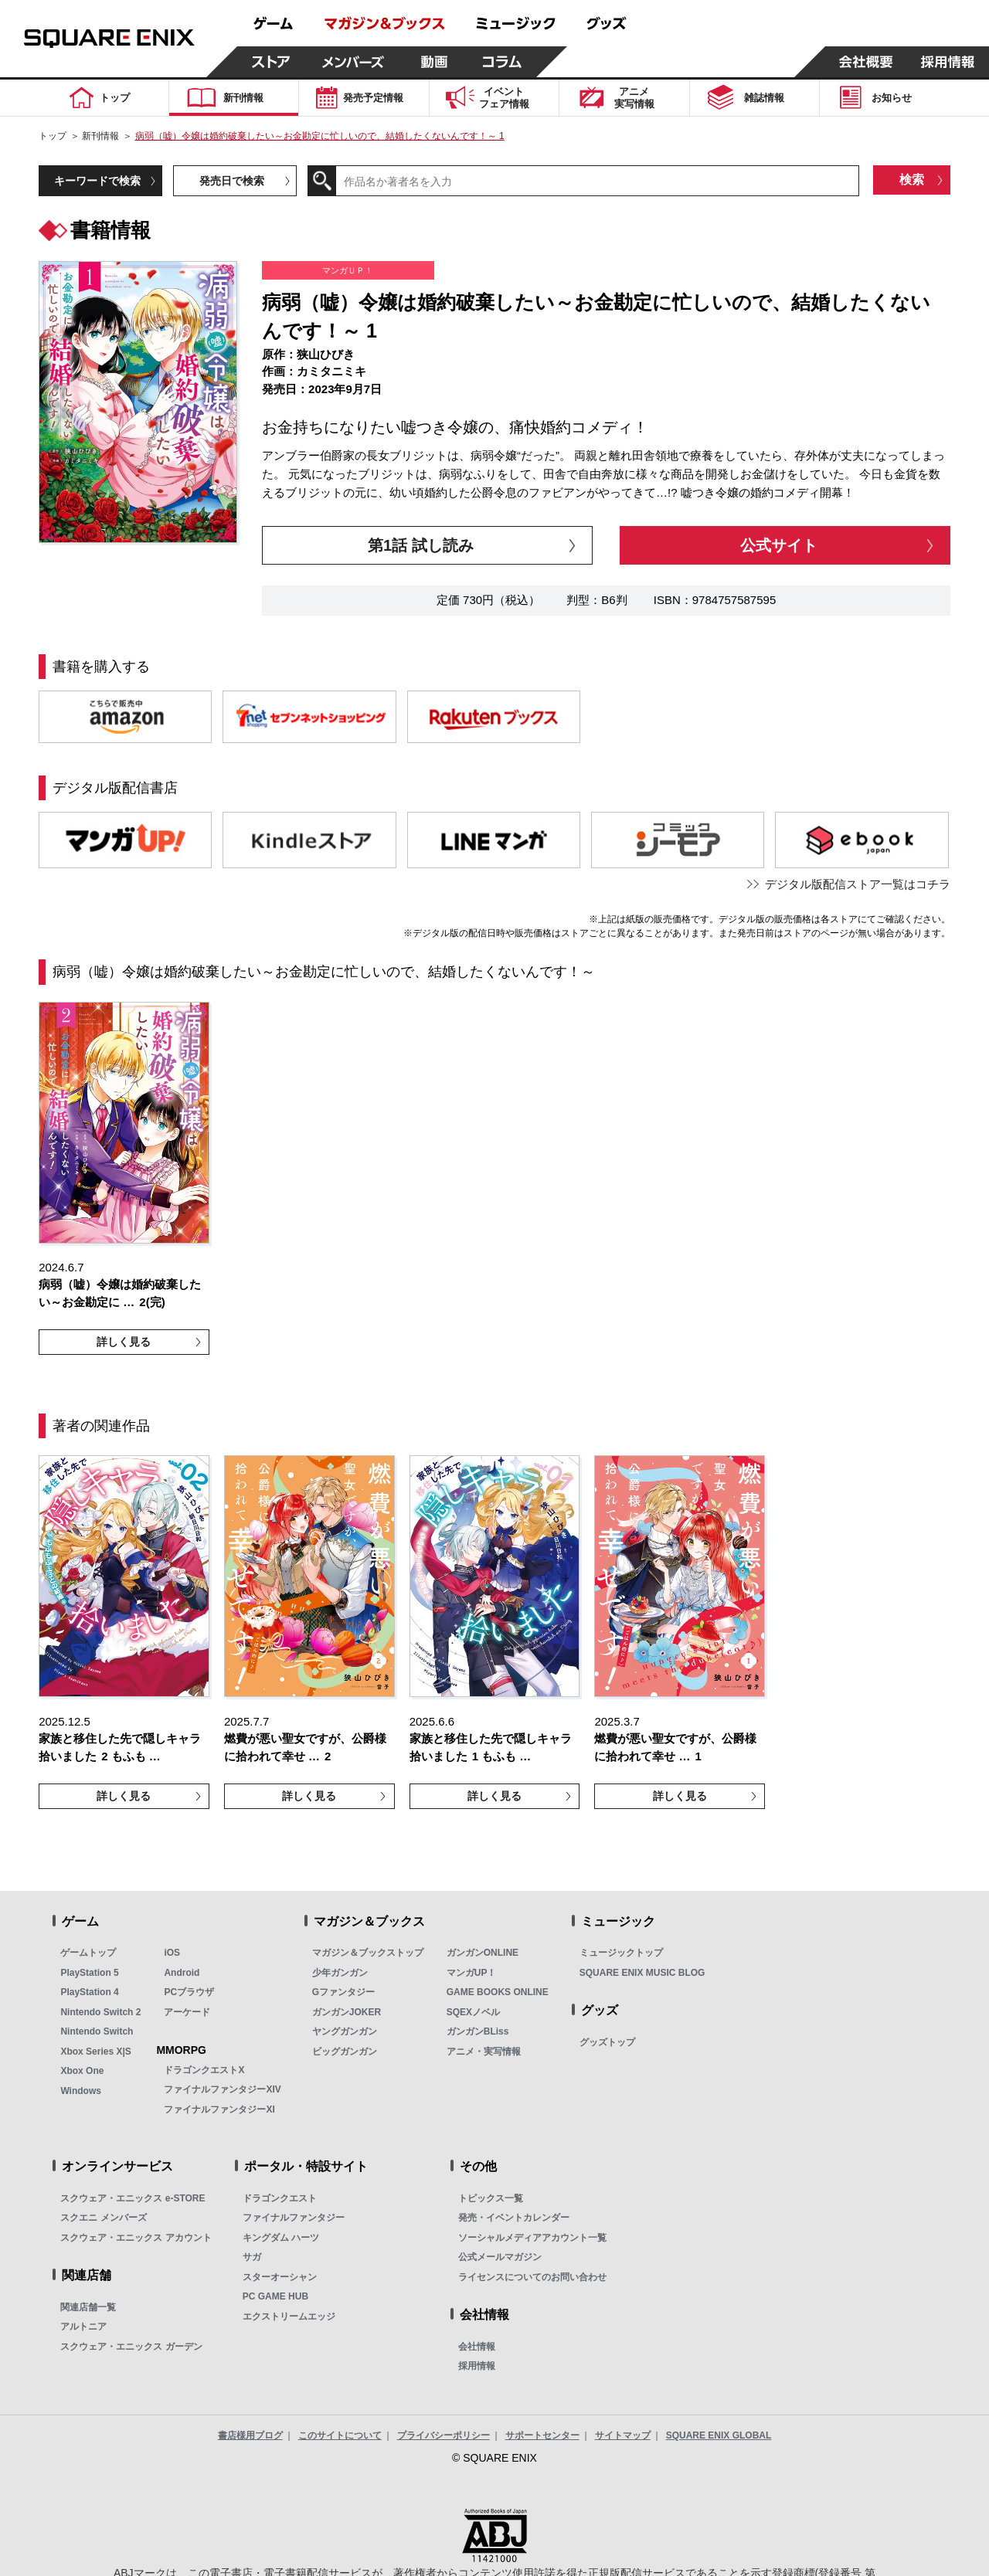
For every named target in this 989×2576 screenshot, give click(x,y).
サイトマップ (623, 2435)
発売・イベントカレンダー (513, 2217)
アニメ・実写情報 (484, 2051)
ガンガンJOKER (346, 2012)
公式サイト (778, 545)
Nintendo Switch (96, 2031)
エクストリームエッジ (289, 2316)
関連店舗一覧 (88, 2307)
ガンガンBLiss (478, 2031)
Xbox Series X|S (95, 2051)
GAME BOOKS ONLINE (498, 1992)
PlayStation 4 (89, 1992)
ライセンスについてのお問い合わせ (532, 2277)
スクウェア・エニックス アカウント (135, 2237)
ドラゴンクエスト (280, 2198)
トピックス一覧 (490, 2198)
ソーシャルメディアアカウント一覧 (532, 2237)
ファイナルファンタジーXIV (222, 2089)
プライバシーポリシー (443, 2435)
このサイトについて (340, 2435)
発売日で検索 (231, 181)
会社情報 (476, 2346)
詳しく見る (124, 1342)
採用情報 (476, 2365)
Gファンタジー (343, 1992)
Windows (80, 2091)
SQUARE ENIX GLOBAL (719, 2435)
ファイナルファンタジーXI (219, 2109)
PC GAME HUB (275, 2296)
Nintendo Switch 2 (100, 2012)
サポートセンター (542, 2435)
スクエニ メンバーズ (103, 2217)
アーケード (187, 2012)
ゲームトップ (88, 1952)
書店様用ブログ (250, 2435)
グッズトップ (607, 2042)
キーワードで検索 (97, 181)
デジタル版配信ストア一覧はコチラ (857, 884)
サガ (252, 2257)
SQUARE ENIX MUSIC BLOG (642, 1972)
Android (181, 1972)
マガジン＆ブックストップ (367, 1952)
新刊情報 (100, 136)
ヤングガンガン (344, 2031)
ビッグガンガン (344, 2051)
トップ (52, 136)
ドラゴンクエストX (204, 2070)
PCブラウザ (189, 1992)
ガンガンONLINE (482, 1952)
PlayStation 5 (89, 1972)
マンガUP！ (472, 1972)
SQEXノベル (473, 2012)
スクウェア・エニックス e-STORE (132, 2198)
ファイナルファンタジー (294, 2217)
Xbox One (82, 2070)
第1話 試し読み (421, 545)
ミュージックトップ (621, 1952)
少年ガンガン (340, 1972)
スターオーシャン (280, 2277)
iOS (172, 1952)
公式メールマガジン (500, 2257)
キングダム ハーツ (281, 2237)
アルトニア (83, 2326)
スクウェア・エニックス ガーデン (131, 2346)
